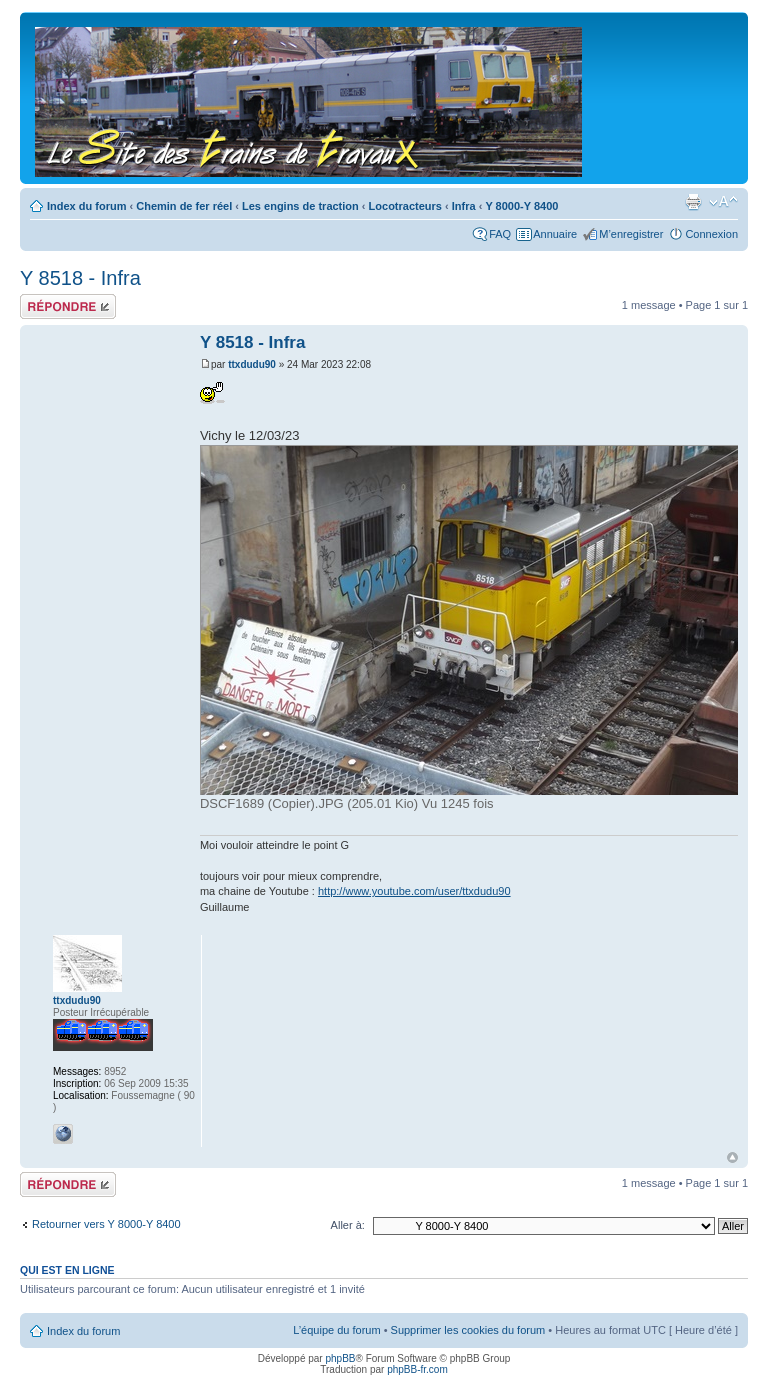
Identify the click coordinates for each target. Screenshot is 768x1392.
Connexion (711, 234)
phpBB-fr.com (417, 1369)
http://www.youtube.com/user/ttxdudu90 (414, 891)
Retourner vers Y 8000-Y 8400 (106, 1224)
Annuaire (555, 234)
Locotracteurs (405, 206)
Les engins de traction (300, 206)
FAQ (500, 234)
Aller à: (348, 1225)
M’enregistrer (631, 234)
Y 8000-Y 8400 (521, 206)
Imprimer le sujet (693, 202)
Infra (464, 206)
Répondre (68, 306)
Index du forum (86, 206)
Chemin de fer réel (184, 206)
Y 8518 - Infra (80, 278)
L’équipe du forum (336, 1330)
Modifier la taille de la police (723, 202)
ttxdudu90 (252, 364)
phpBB (340, 1358)
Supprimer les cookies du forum (468, 1330)
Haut (732, 1157)
